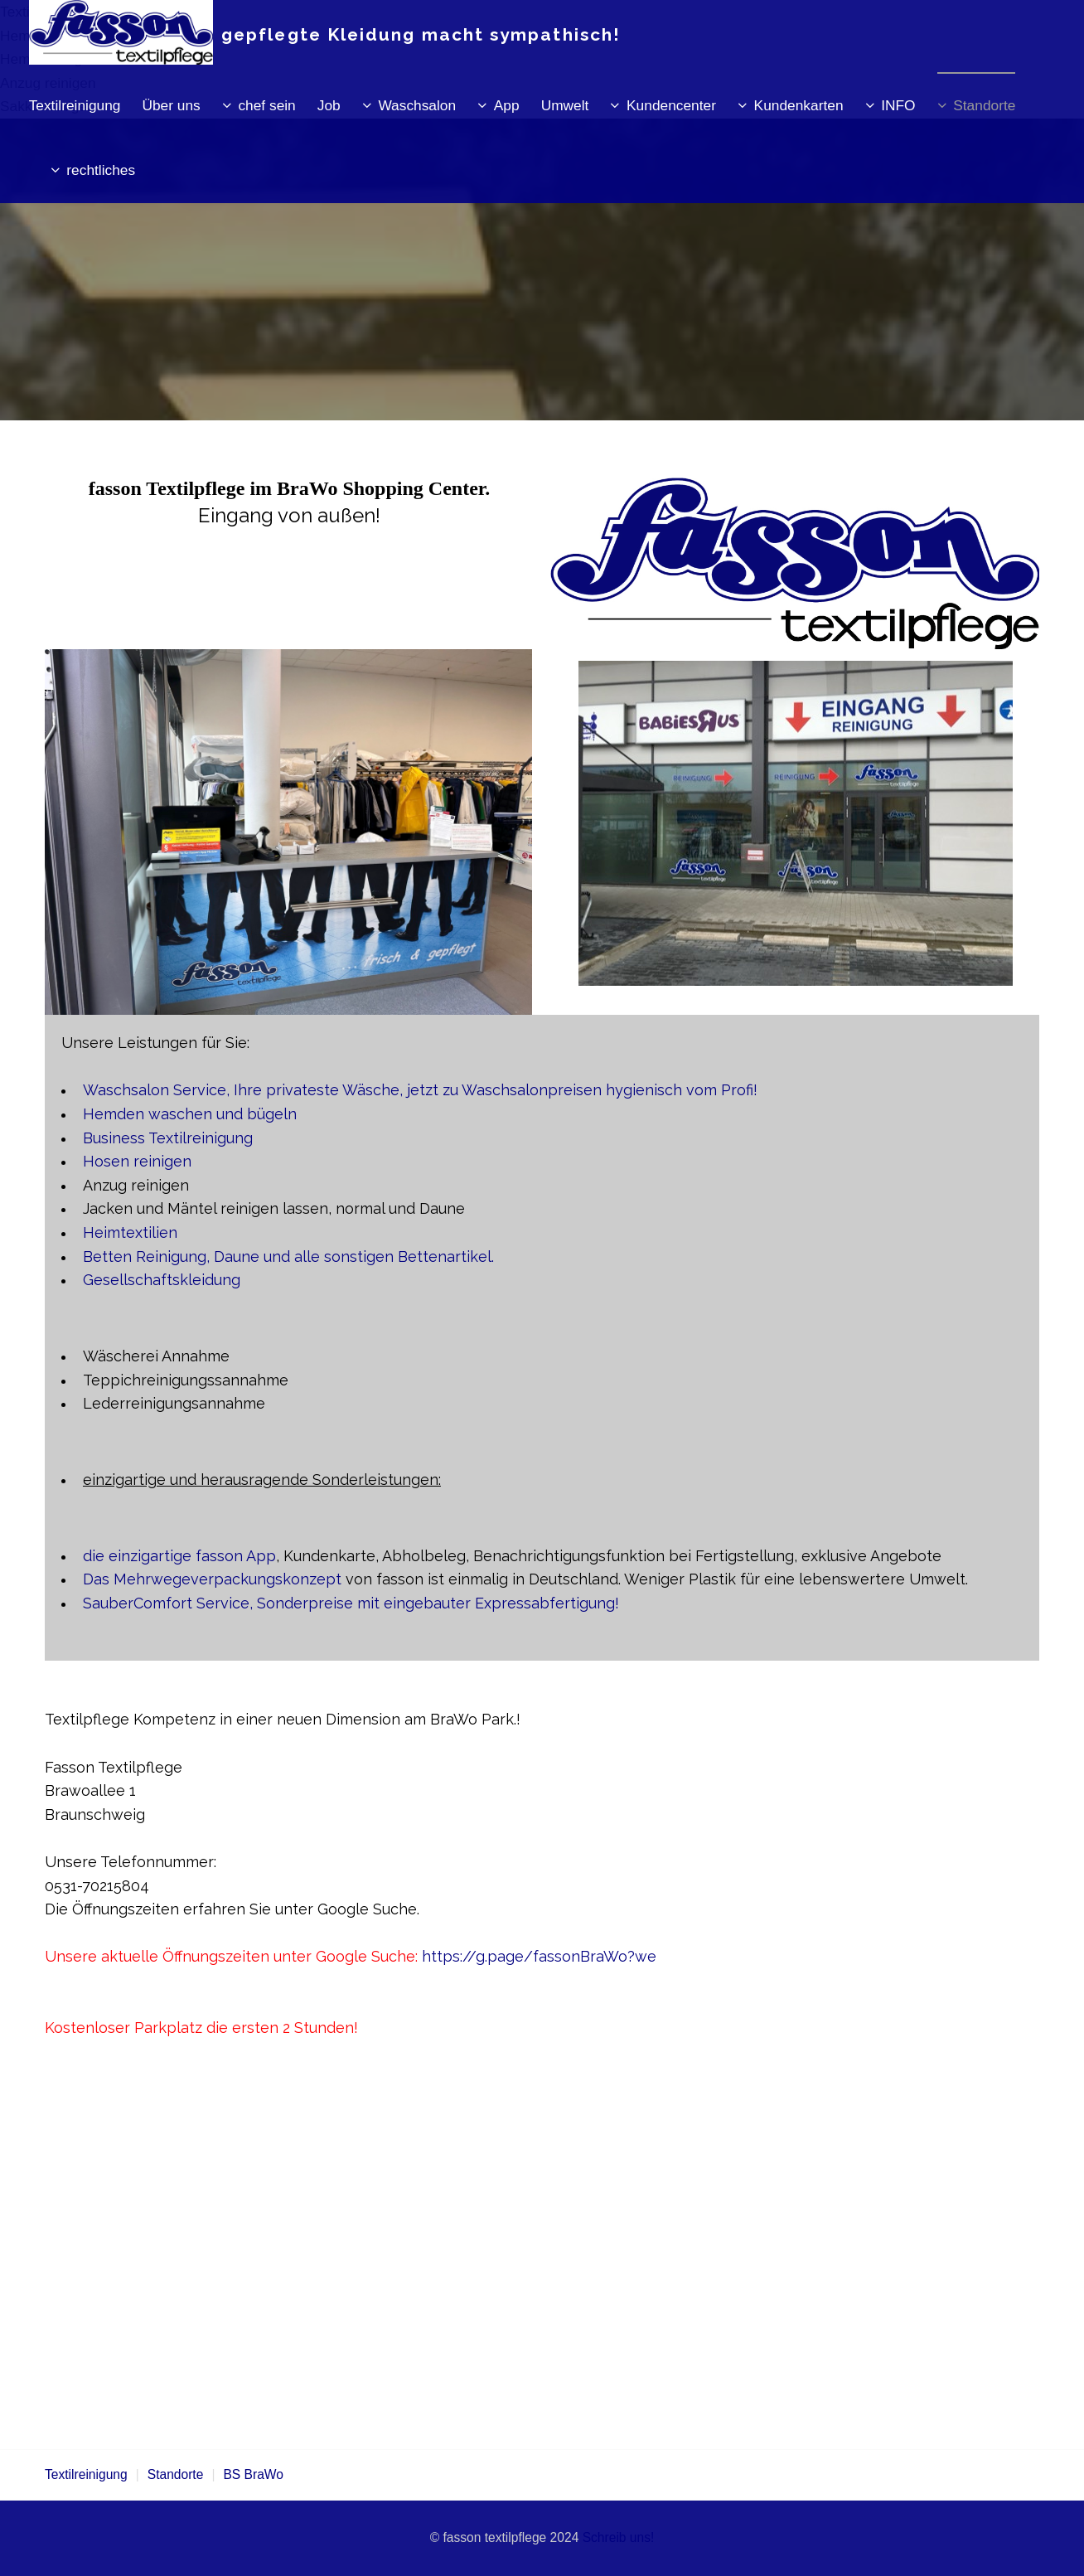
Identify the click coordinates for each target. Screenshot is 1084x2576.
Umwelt (565, 105)
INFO (898, 105)
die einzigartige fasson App (179, 1556)
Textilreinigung (75, 105)
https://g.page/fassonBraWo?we (539, 1956)
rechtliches (100, 170)
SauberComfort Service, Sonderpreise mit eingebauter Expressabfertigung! (351, 1603)
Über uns (171, 105)
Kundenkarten (799, 105)
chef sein (266, 105)
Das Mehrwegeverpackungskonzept (212, 1579)
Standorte (984, 105)
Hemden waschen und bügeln (190, 1114)
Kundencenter (671, 105)
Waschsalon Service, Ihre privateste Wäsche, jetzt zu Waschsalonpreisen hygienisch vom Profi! (420, 1090)
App (507, 105)
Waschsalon (417, 105)
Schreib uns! (619, 2537)
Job (329, 105)
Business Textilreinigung (168, 1138)
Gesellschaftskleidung (161, 1279)
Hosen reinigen (137, 1161)
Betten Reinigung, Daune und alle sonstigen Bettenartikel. (288, 1256)
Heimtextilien (130, 1232)
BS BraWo (253, 2474)
